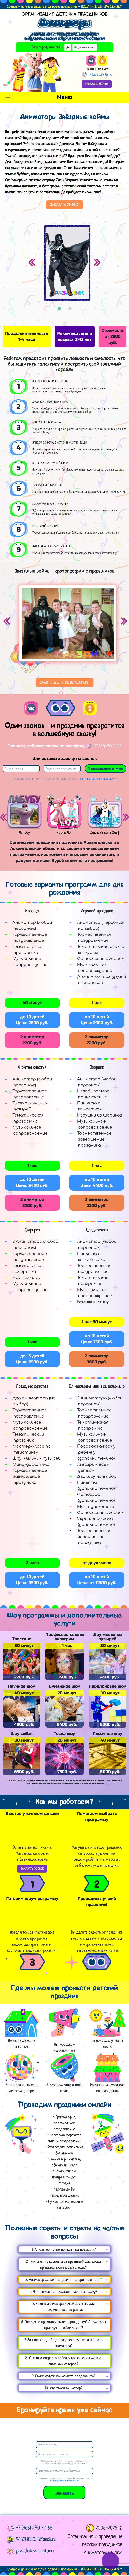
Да (67, 47)
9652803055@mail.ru (36, 2539)
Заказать (64, 2493)
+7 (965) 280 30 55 (100, 75)
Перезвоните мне (105, 768)
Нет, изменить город (84, 47)
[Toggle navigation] (8, 97)
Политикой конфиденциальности (98, 779)
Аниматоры (64, 24)
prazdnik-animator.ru (36, 2550)
